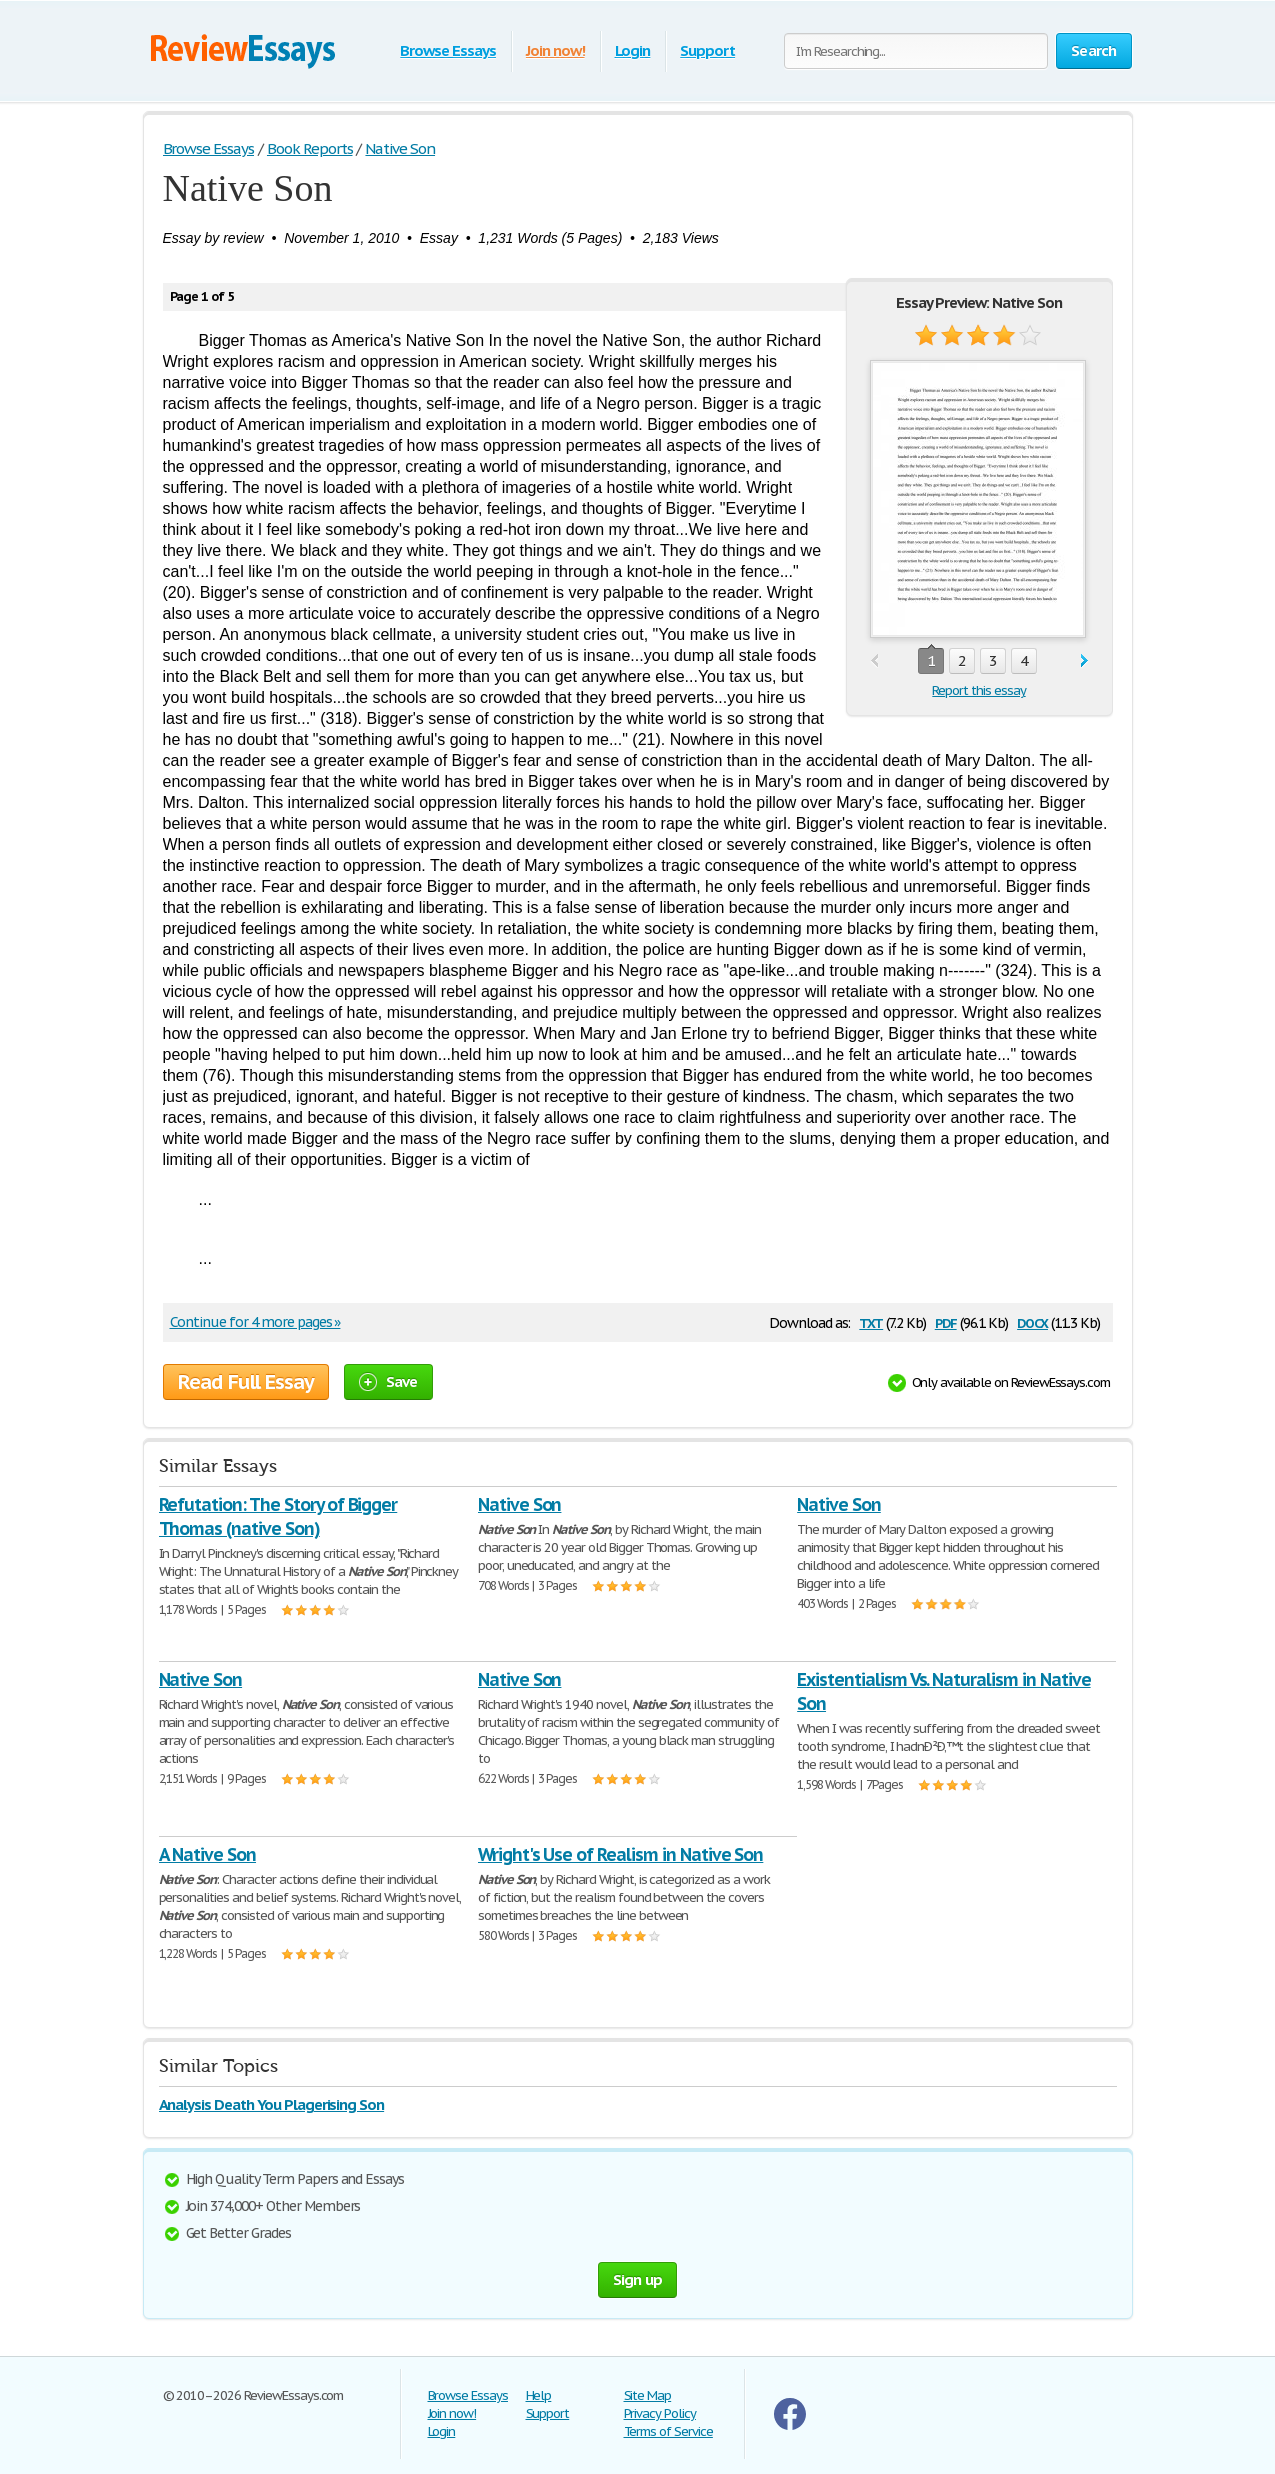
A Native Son (208, 1854)
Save (388, 1381)
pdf (946, 1321)
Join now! (555, 50)
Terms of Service (668, 2431)
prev (874, 661)
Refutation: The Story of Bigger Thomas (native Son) (278, 1516)
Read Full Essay (246, 1382)
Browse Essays (447, 50)
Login (633, 50)
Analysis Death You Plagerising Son (272, 2104)
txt (871, 1321)
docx (1032, 1321)
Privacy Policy (660, 2413)
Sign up (638, 2279)
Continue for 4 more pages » (255, 1322)
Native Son (520, 1504)
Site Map (648, 2395)
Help (539, 2395)
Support (707, 50)
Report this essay (978, 690)
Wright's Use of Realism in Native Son (621, 1854)
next (1084, 661)
